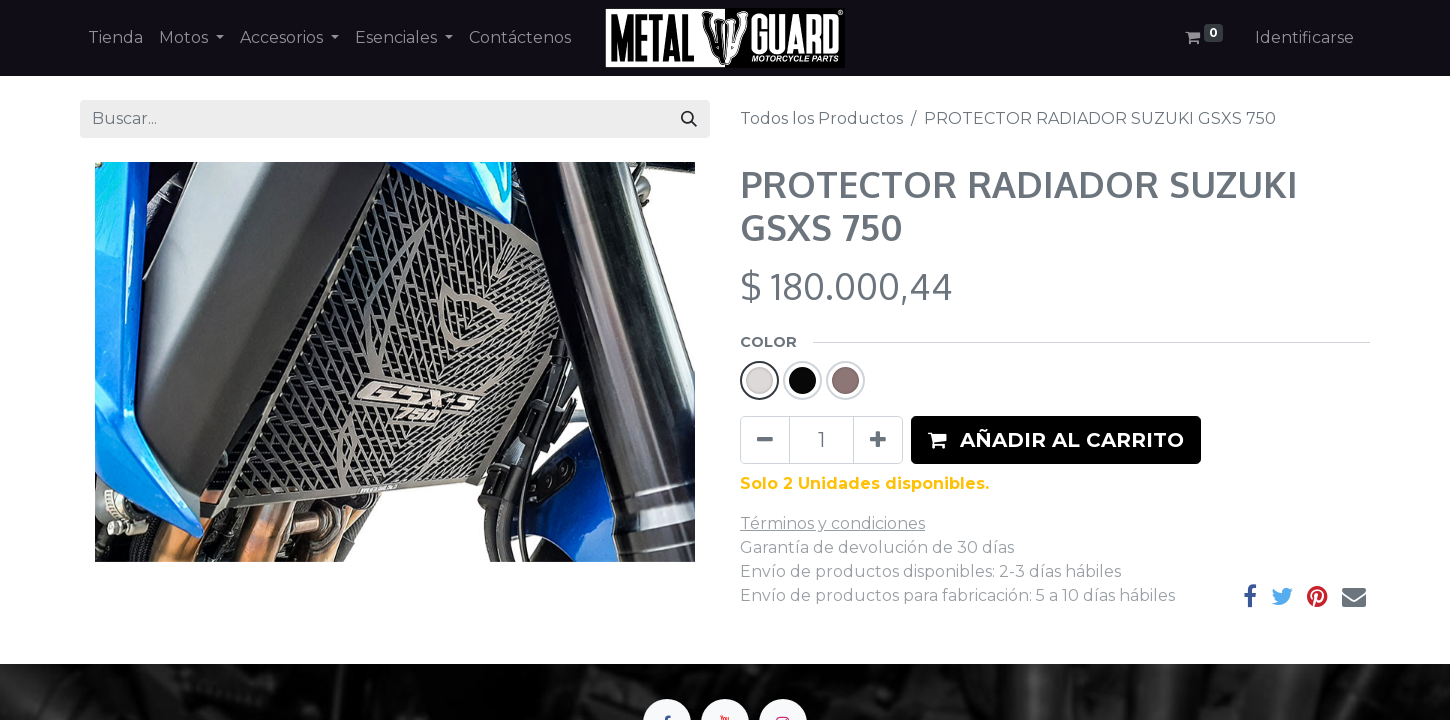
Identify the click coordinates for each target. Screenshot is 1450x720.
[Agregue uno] (878, 440)
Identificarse (1304, 37)
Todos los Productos (821, 118)
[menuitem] (115, 38)
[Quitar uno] (765, 440)
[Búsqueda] (689, 119)
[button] (1056, 440)
